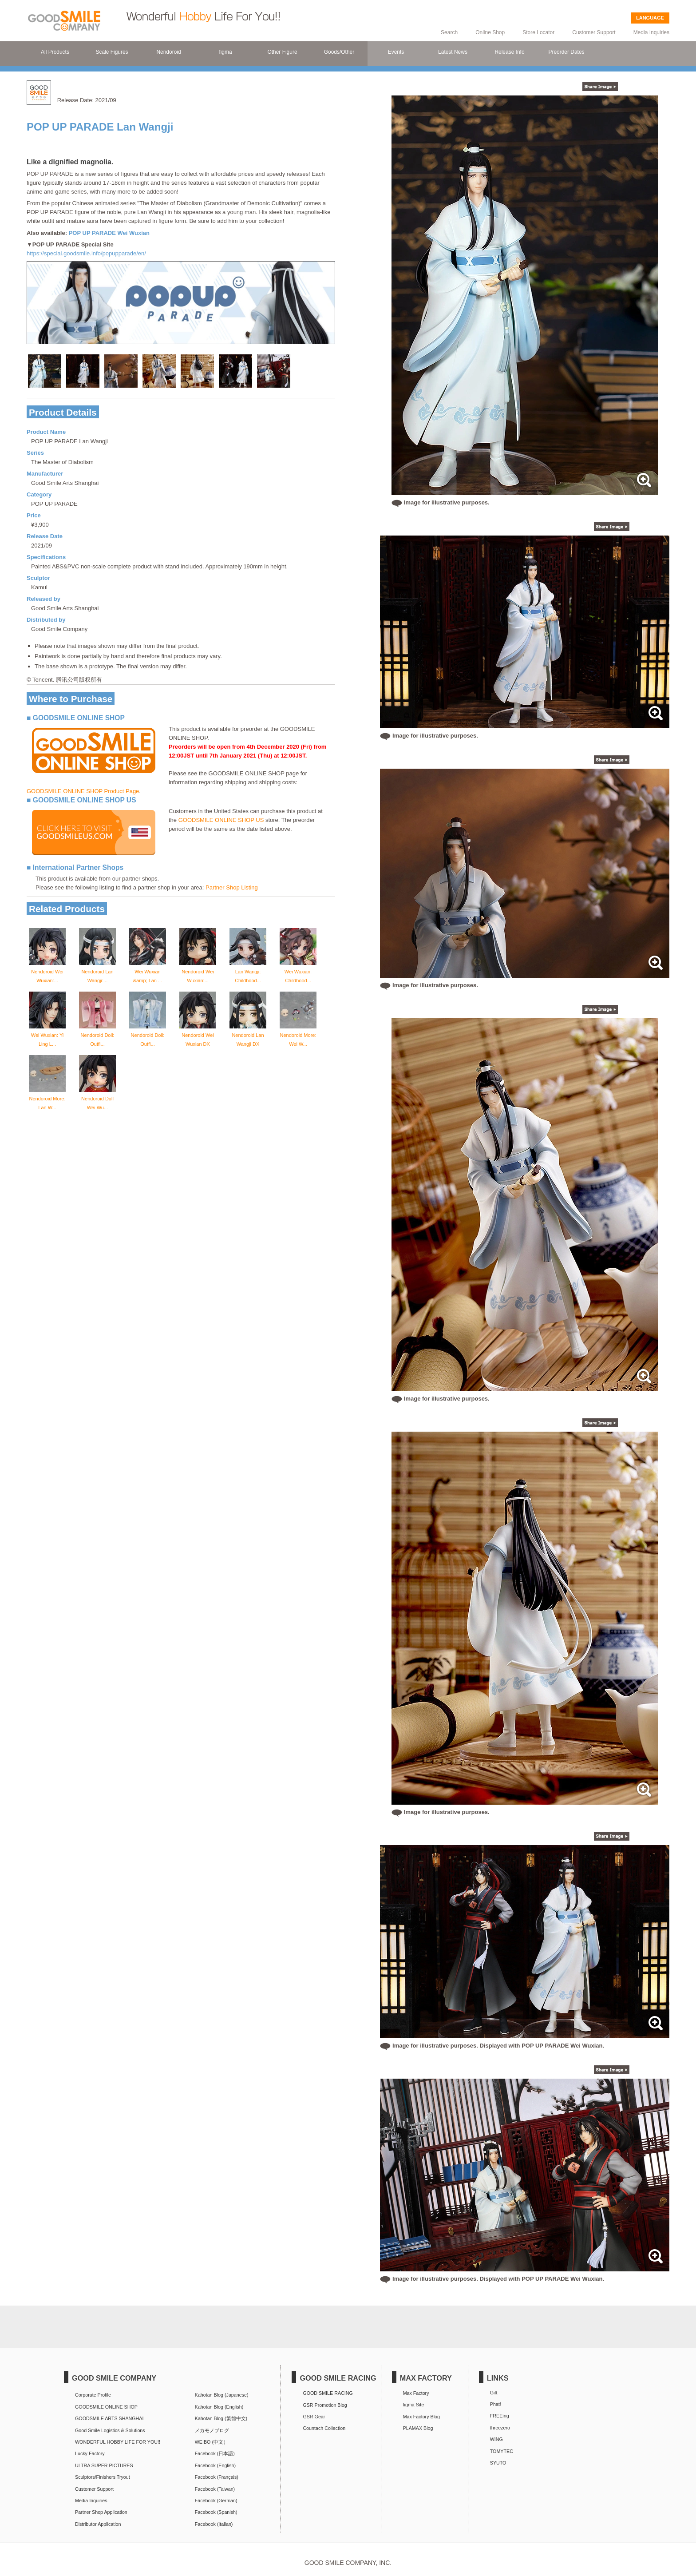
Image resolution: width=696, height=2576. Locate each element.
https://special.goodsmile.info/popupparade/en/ (86, 253)
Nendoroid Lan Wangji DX (247, 1035)
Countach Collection (324, 2428)
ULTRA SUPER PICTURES (104, 2465)
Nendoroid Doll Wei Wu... (97, 1098)
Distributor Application (98, 2524)
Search (449, 32)
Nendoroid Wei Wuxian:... (47, 971)
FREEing (499, 2415)
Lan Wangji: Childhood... (247, 971)
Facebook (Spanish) (216, 2512)
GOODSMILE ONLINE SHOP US (221, 820)
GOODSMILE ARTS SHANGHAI (109, 2418)
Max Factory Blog (421, 2416)
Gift (494, 2392)
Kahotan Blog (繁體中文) (221, 2418)
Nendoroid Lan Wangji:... (97, 971)
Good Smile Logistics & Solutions (110, 2430)
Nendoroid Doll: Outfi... (97, 1035)
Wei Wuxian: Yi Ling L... (47, 1035)
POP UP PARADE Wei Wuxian (109, 233)
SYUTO (498, 2462)
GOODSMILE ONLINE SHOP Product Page (83, 791)
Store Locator (538, 32)
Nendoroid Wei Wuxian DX (197, 1035)
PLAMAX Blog (418, 2428)
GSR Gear (314, 2416)
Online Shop (490, 32)
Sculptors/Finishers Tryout (102, 2477)
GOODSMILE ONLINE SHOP (106, 2406)
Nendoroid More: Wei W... (298, 1035)
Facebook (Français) (216, 2477)
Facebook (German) (216, 2500)
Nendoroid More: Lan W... (47, 1098)
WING (496, 2439)
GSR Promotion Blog (325, 2405)
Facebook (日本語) (215, 2453)
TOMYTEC (501, 2451)
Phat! (495, 2404)
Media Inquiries (651, 32)
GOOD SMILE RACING (327, 2393)
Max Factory (416, 2393)
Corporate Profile (93, 2394)
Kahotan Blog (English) (219, 2406)
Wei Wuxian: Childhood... (298, 971)
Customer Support (593, 32)
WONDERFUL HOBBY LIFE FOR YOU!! (117, 2442)
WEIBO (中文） (211, 2442)
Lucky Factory (90, 2453)
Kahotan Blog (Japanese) (222, 2394)
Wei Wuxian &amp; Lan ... (147, 971)
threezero (500, 2427)
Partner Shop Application (101, 2512)
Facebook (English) (215, 2465)
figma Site (413, 2404)
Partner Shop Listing (232, 887)
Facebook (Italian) (214, 2524)
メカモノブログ (212, 2430)
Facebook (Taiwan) (215, 2489)
